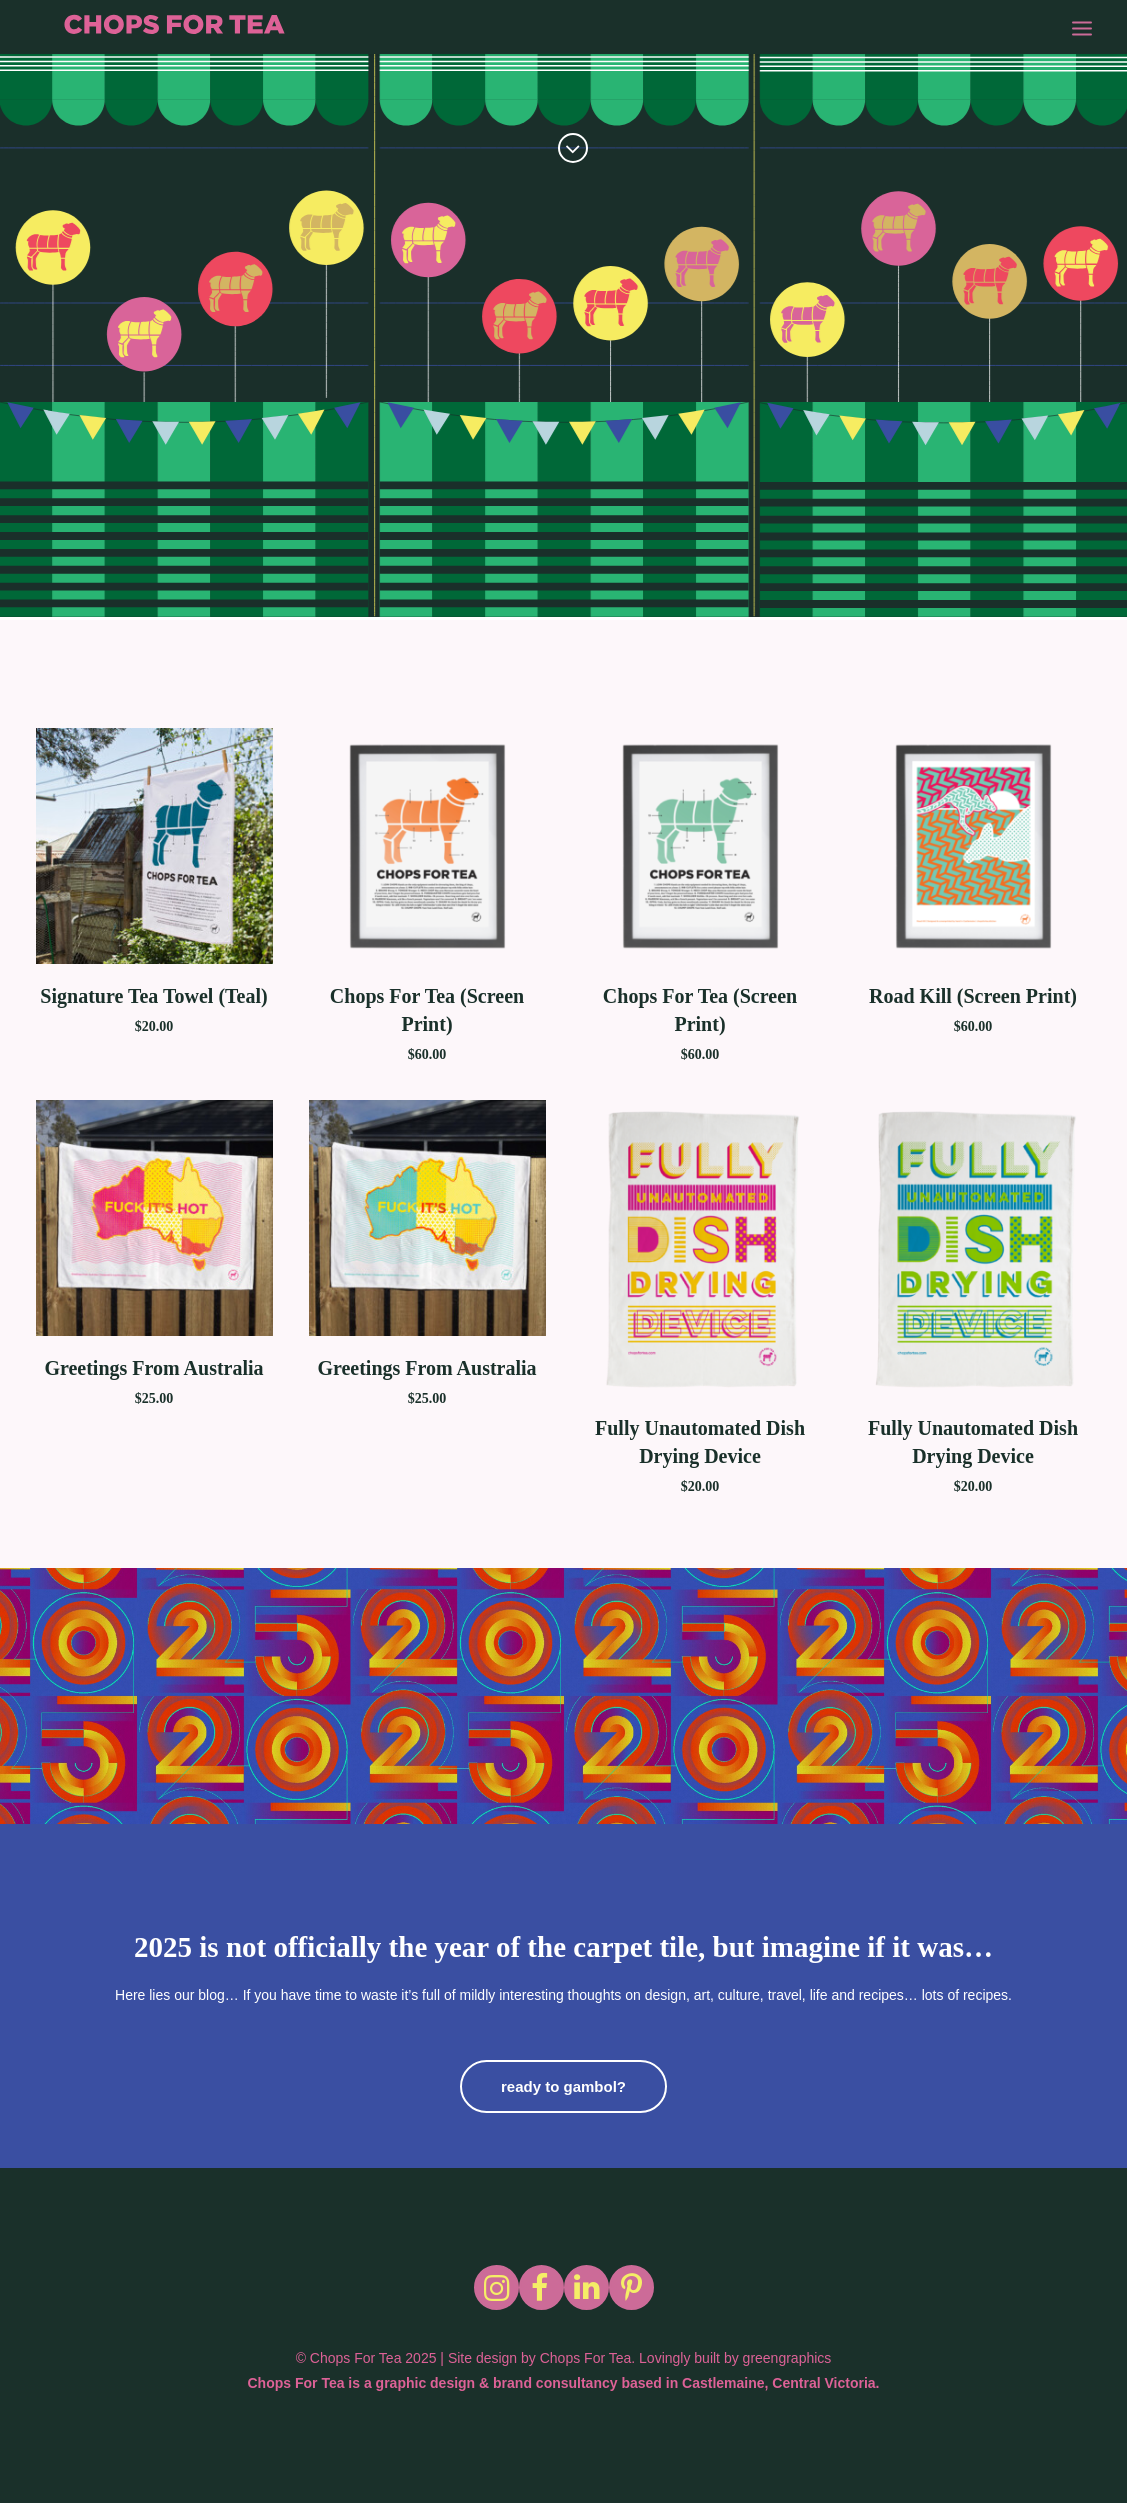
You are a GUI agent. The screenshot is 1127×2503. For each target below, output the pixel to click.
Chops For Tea (586, 2358)
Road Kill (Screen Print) (973, 996)
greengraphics (787, 2358)
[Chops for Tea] (182, 30)
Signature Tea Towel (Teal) (153, 996)
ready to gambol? (563, 2086)
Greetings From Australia (153, 1368)
